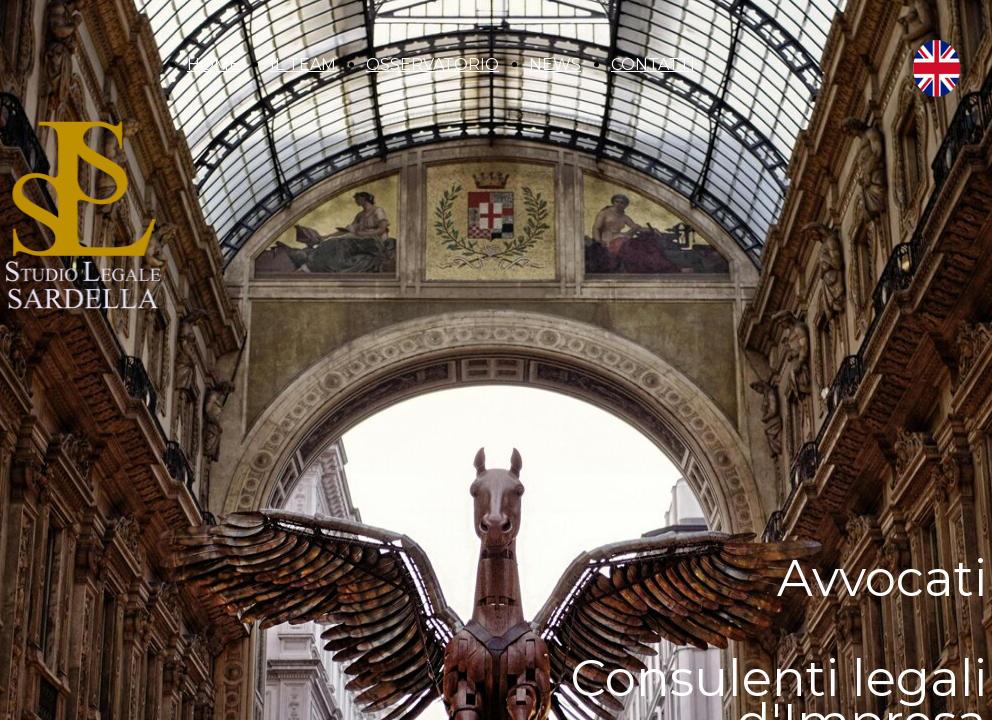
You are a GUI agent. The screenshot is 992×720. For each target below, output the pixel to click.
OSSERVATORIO (432, 64)
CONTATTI (653, 64)
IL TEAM (303, 64)
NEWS (555, 64)
